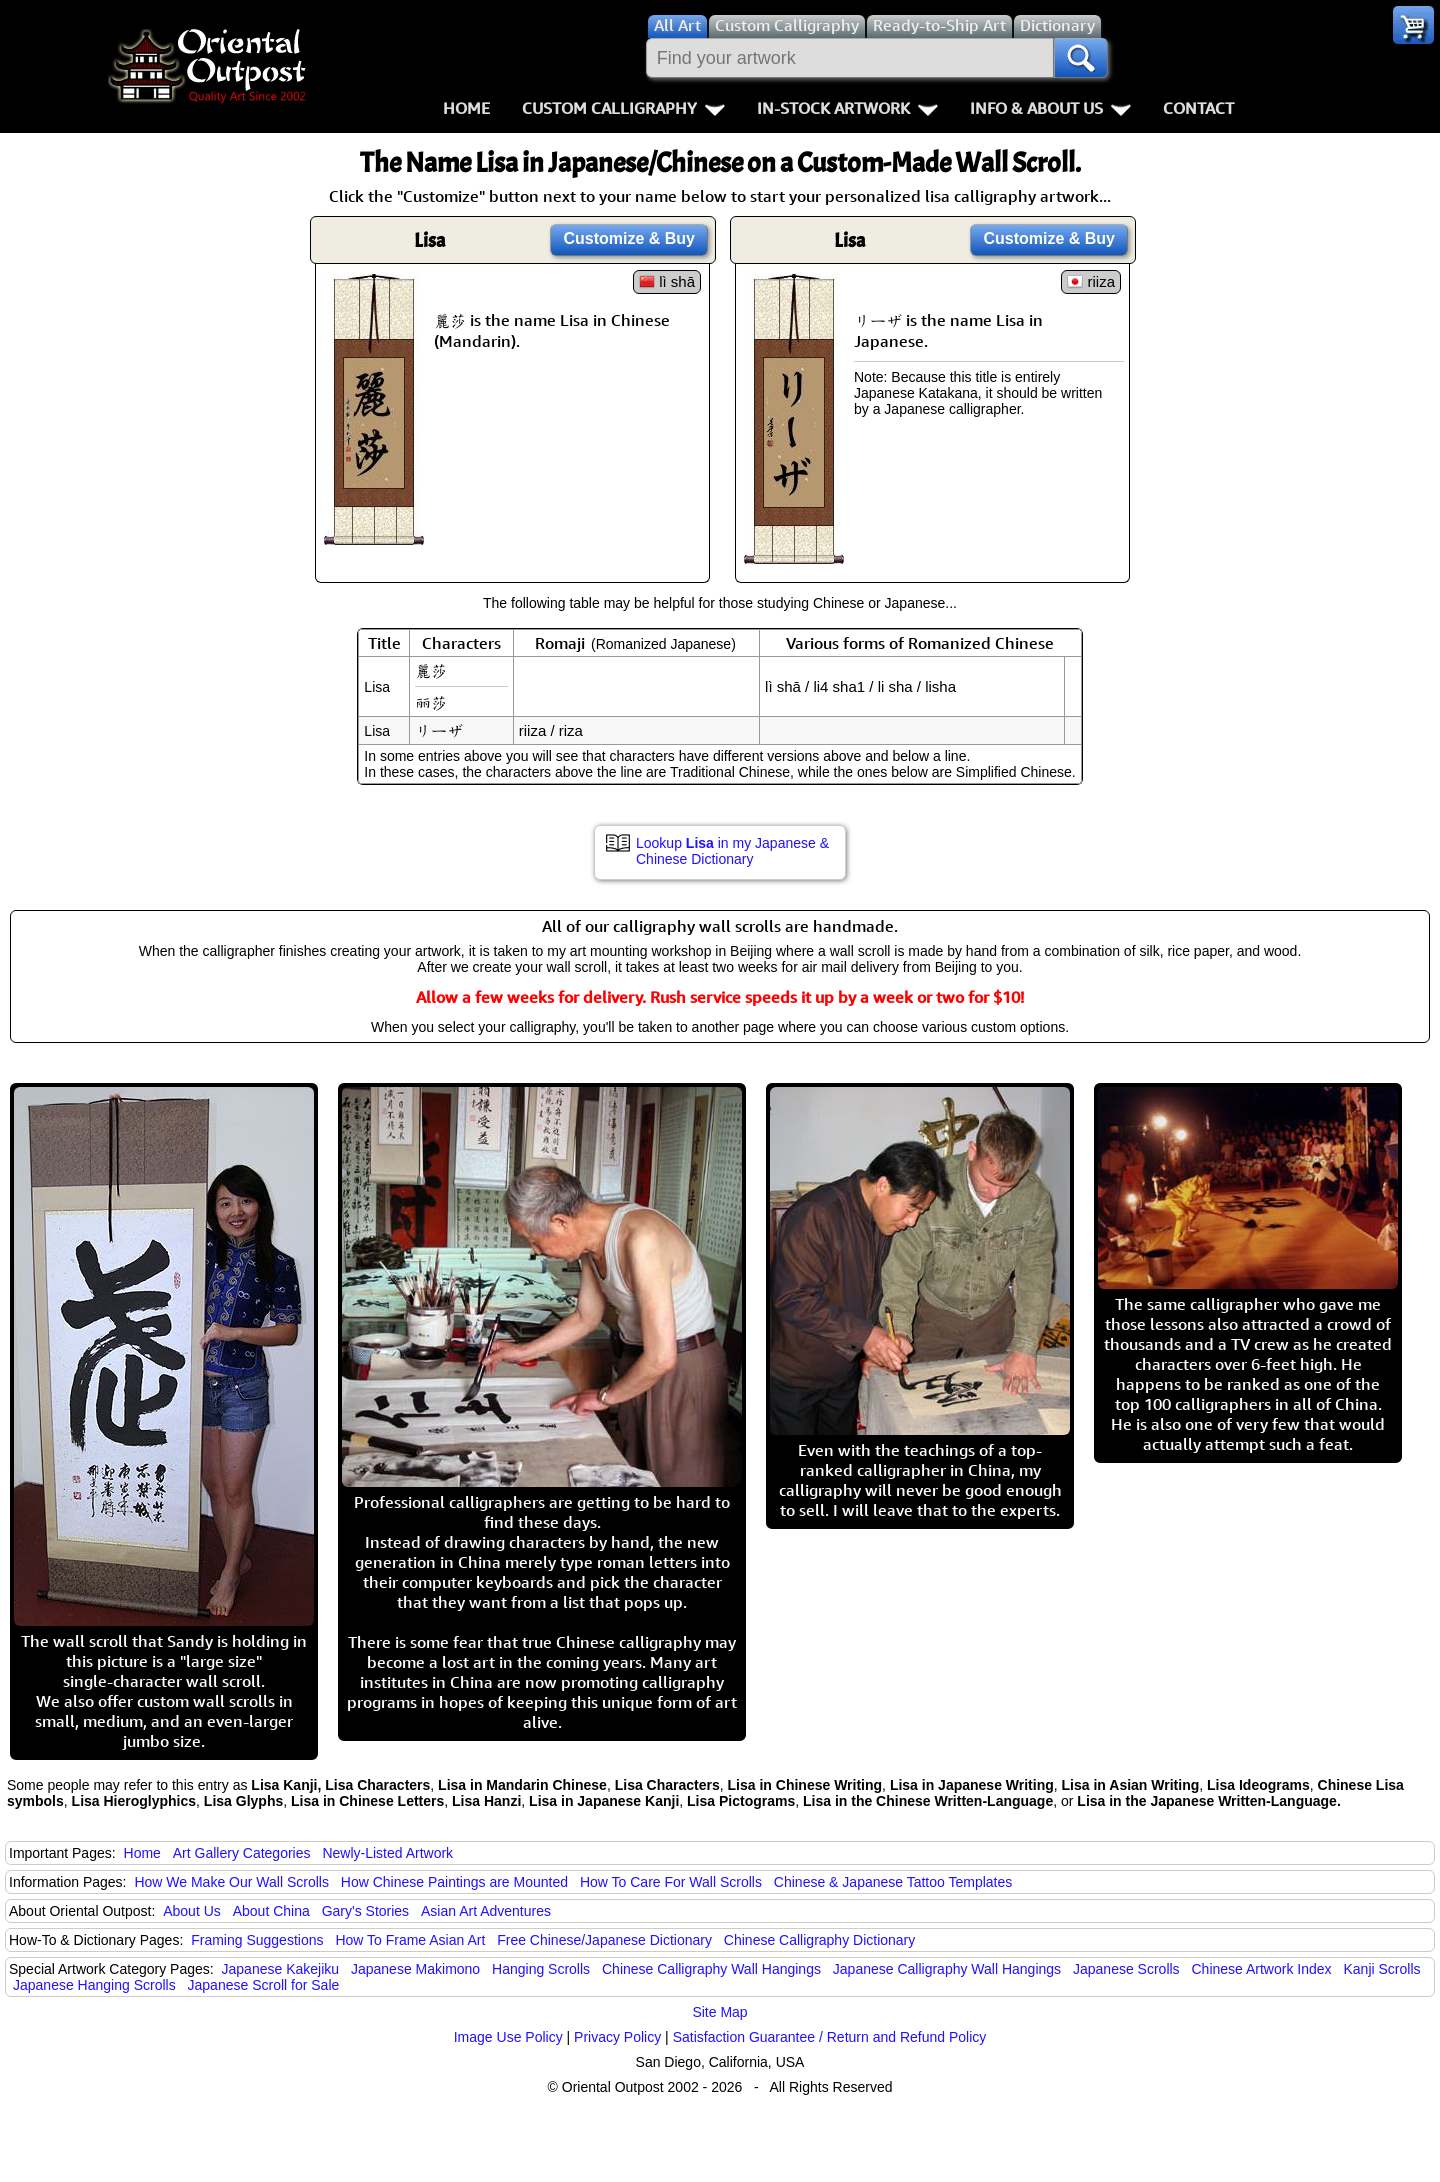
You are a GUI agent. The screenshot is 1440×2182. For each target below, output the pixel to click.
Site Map (719, 2012)
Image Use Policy (508, 2037)
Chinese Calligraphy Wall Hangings (711, 1969)
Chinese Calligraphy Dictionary (819, 1940)
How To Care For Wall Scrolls (671, 1882)
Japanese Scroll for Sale (264, 1985)
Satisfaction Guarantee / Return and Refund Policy (830, 2037)
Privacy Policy (617, 2037)
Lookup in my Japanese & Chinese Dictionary (732, 851)
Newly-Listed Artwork (387, 1853)
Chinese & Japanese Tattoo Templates (893, 1882)
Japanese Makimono (415, 1969)
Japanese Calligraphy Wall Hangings (947, 1969)
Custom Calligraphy (623, 108)
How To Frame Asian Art (410, 1940)
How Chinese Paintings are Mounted (454, 1882)
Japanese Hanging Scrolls (94, 1985)
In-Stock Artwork (847, 108)
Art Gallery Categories (242, 1853)
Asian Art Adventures (486, 1911)
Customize (629, 238)
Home (466, 108)
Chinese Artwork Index (1262, 1969)
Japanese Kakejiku (281, 1969)
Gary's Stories (365, 1911)
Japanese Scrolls (1126, 1969)
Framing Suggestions (257, 1940)
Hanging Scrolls (541, 1969)
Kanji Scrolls (1381, 1969)
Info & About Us (1050, 108)
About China (271, 1911)
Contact (1198, 108)
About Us (192, 1911)
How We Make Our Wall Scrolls (231, 1882)
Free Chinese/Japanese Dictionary (604, 1940)
